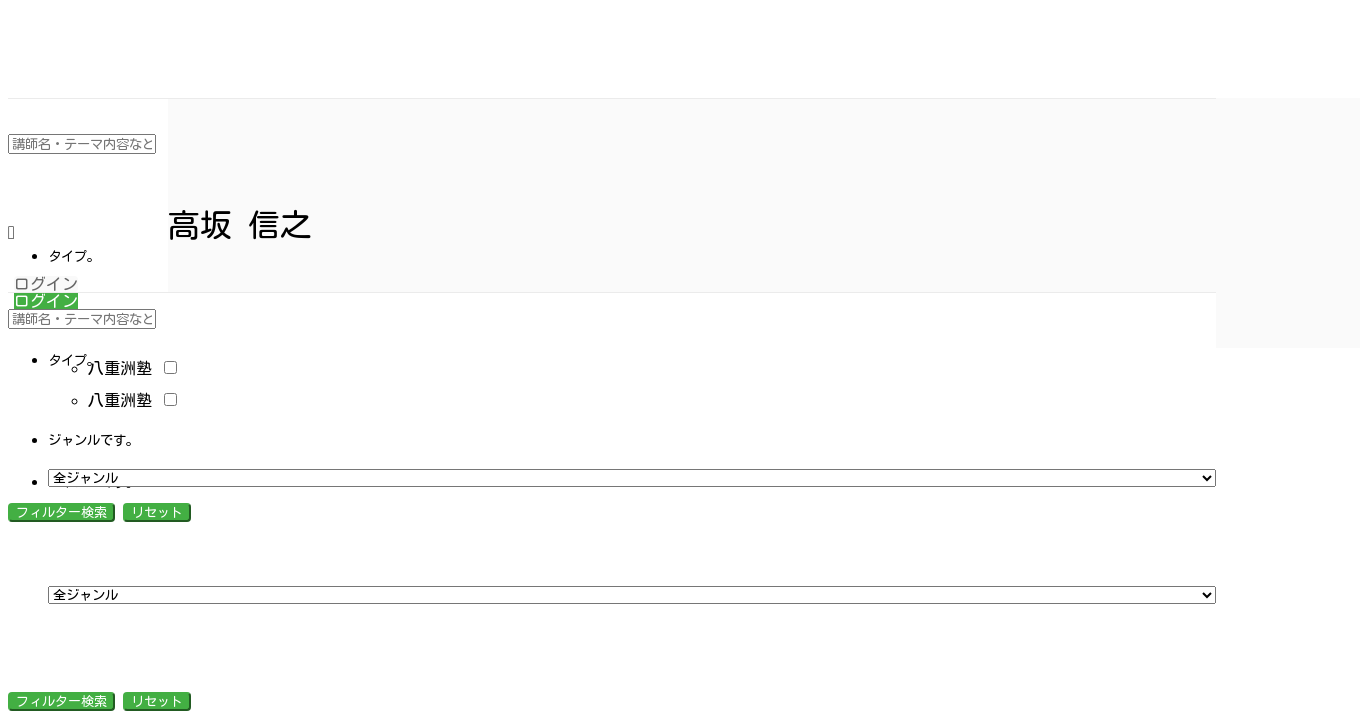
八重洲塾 (132, 368)
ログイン (46, 284)
